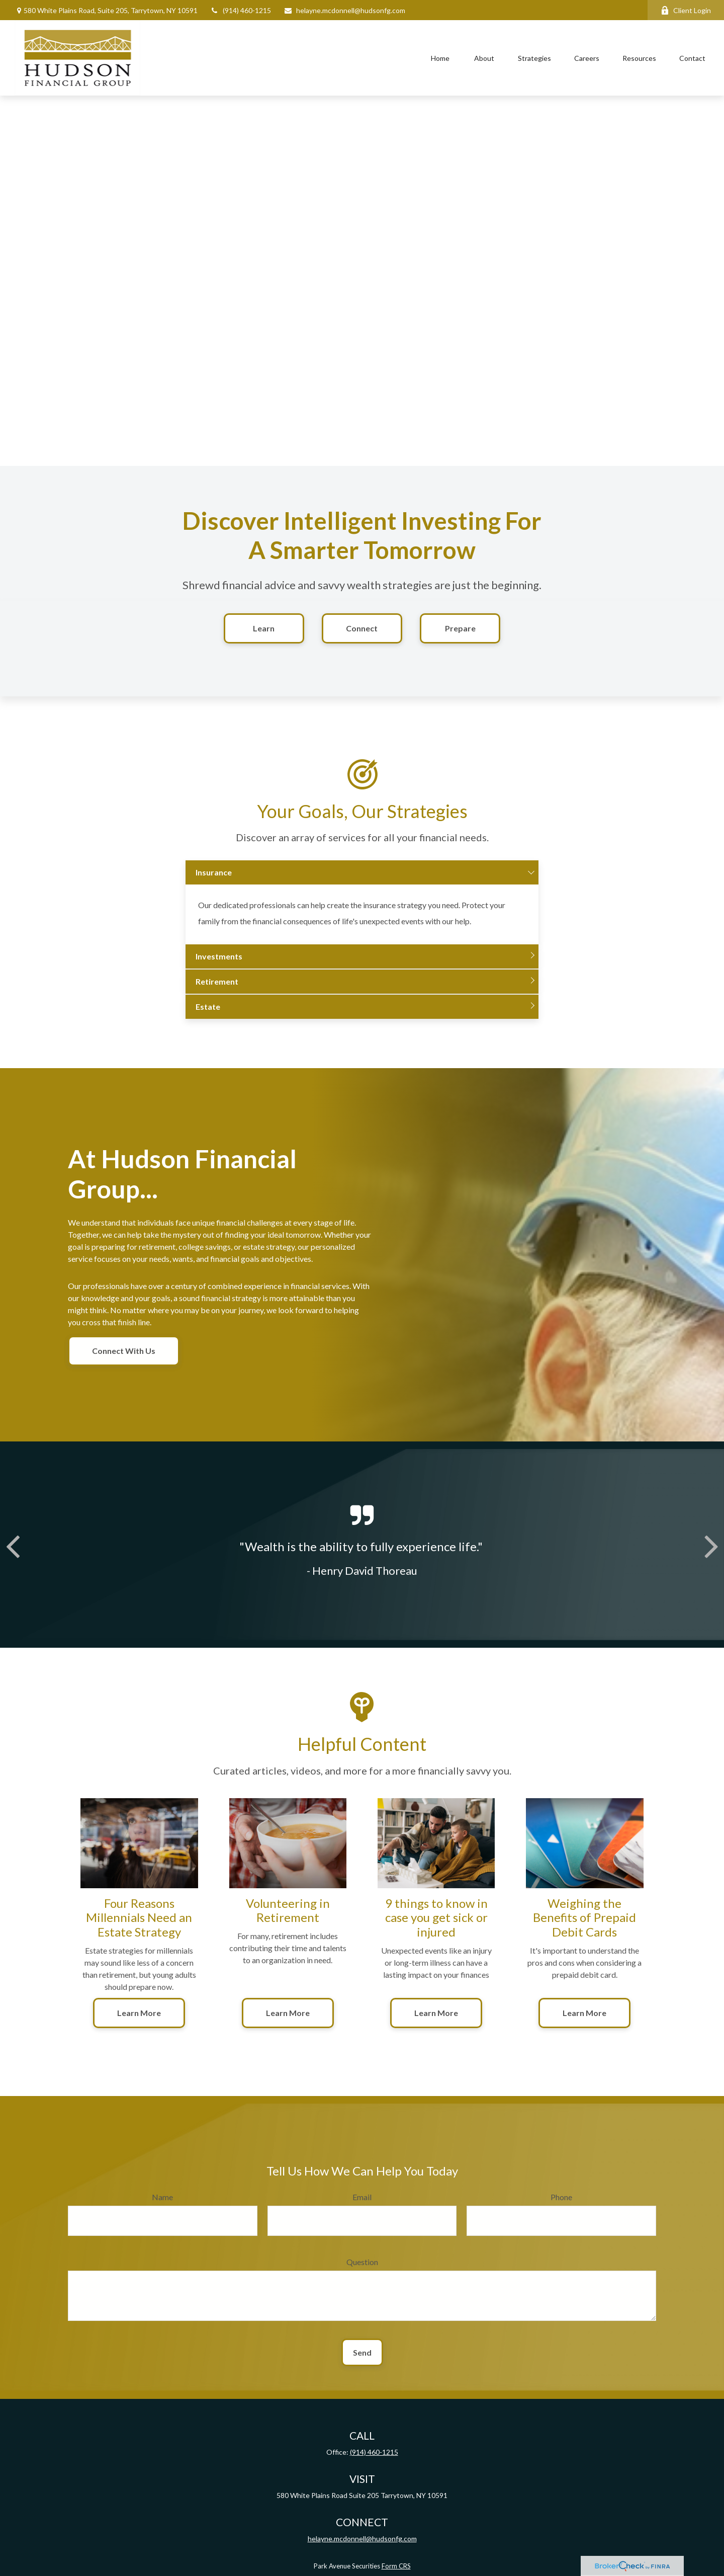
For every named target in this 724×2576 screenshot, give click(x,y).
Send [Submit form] (362, 2366)
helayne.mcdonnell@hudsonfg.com (344, 10)
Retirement (217, 995)
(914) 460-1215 (240, 10)
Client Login (686, 10)
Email (362, 2210)
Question (362, 2275)
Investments (219, 970)
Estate (208, 1020)
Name (162, 2210)
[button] (440, 58)
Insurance (214, 886)
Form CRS (396, 2566)
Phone (561, 2210)
